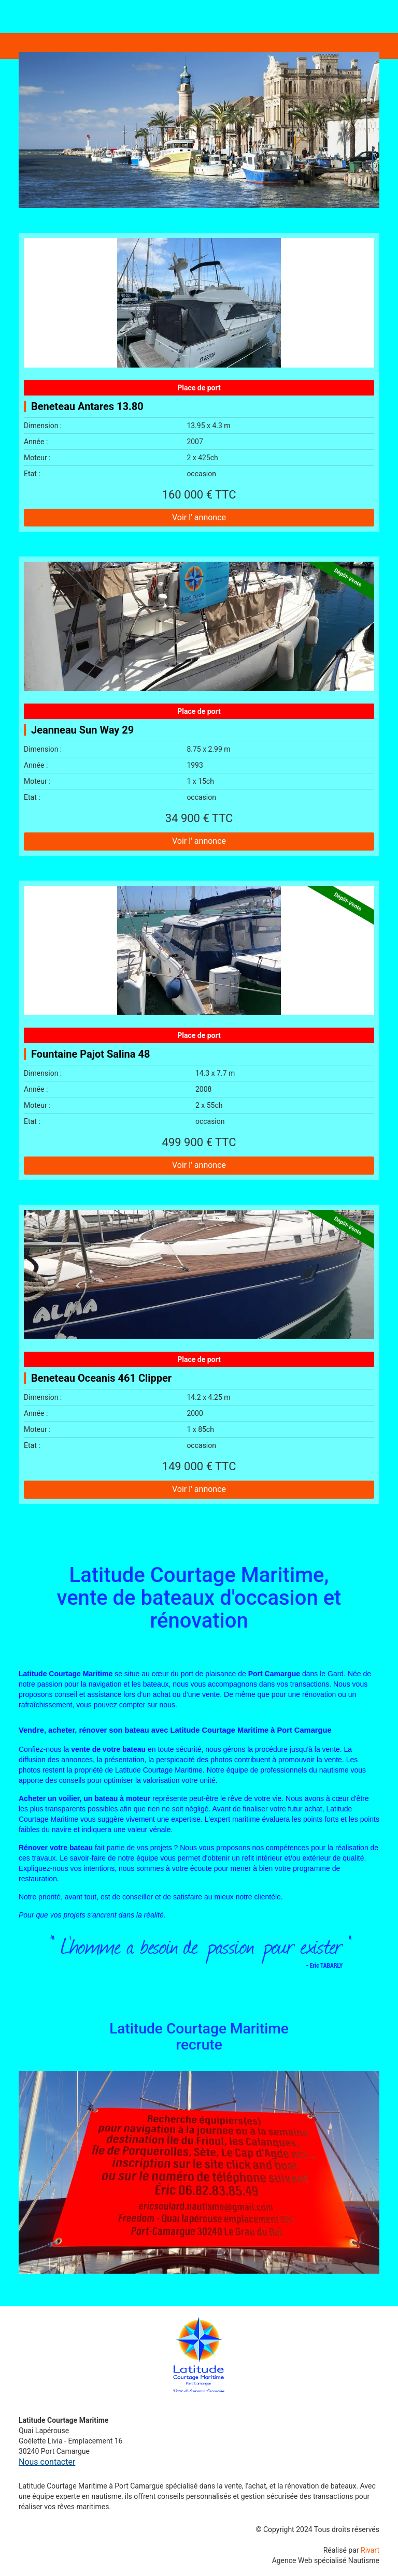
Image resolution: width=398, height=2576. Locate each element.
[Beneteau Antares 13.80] (199, 303)
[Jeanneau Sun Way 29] (199, 626)
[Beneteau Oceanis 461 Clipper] (199, 1274)
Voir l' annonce (199, 517)
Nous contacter (47, 2462)
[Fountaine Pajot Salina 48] (199, 950)
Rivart (370, 2550)
